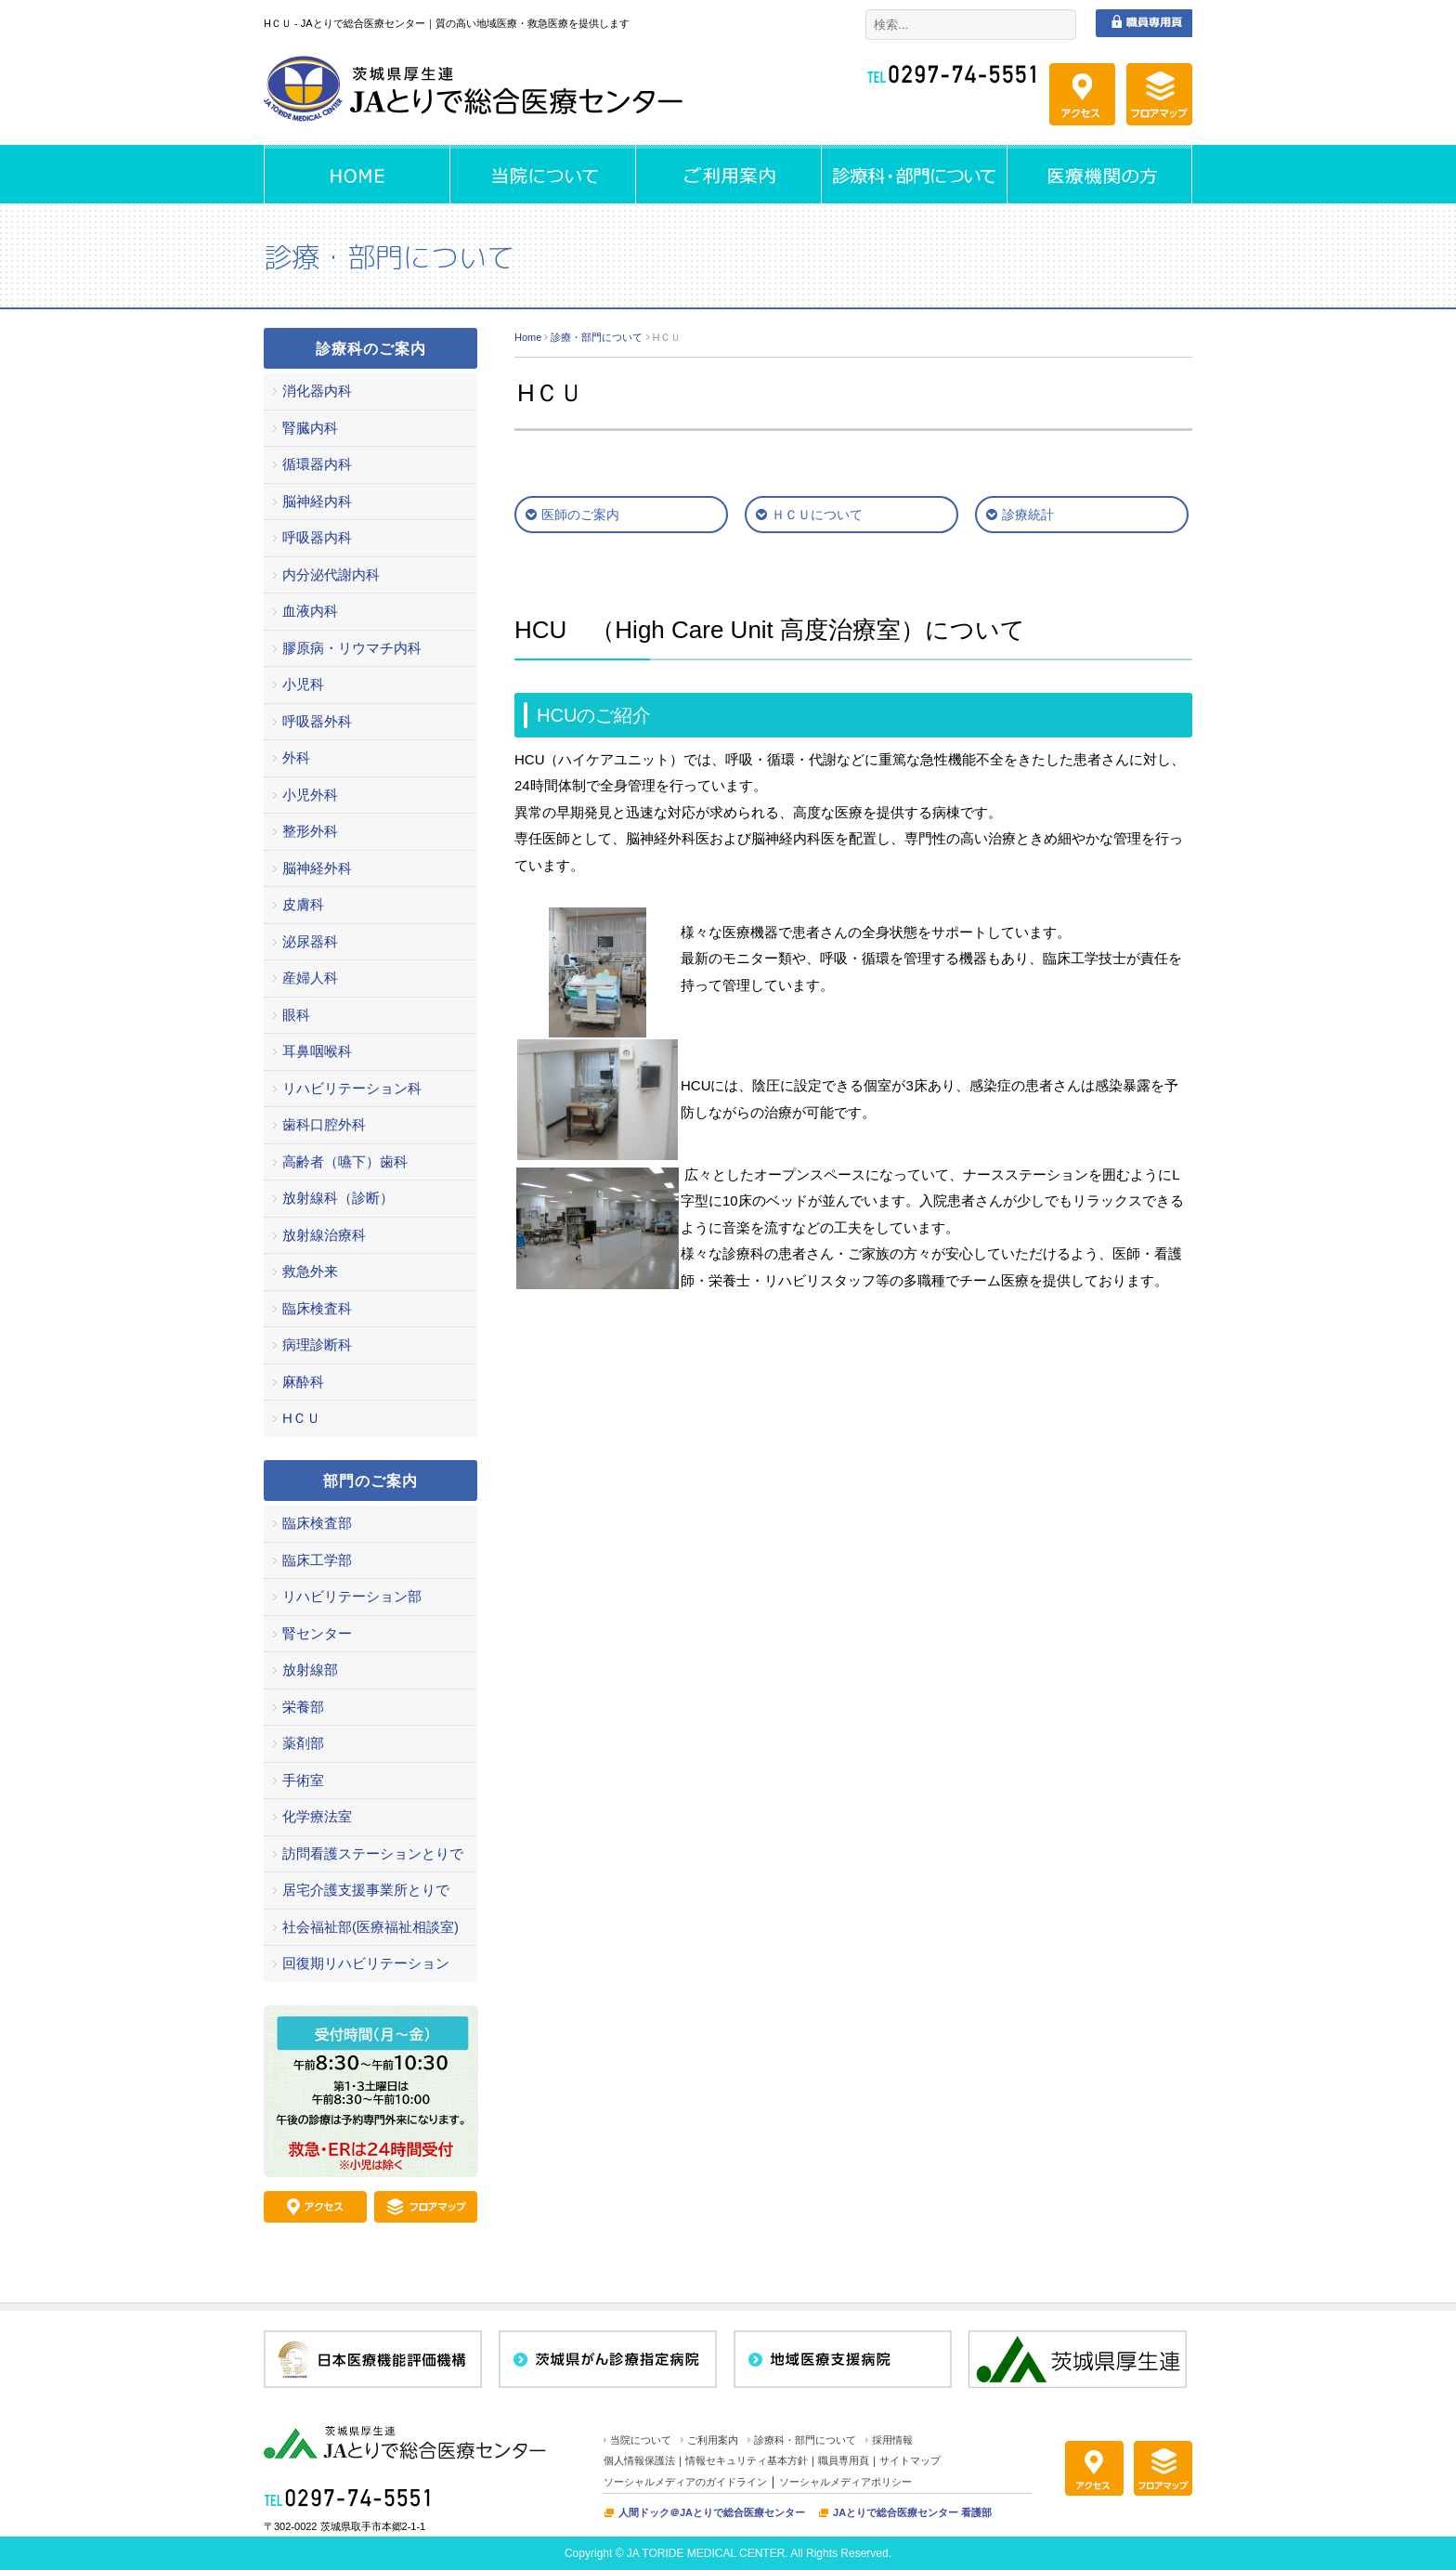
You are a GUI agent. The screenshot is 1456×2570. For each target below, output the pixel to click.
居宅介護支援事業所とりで (365, 1890)
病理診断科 (317, 1344)
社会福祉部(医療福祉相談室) (370, 1927)
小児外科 (310, 794)
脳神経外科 (317, 868)
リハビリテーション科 (352, 1088)
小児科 (303, 684)
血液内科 (310, 611)
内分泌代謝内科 (331, 574)
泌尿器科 (310, 941)
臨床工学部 (317, 1560)
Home (527, 337)
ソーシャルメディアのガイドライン (685, 2481)
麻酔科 (303, 1381)
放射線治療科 (324, 1235)
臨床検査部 (317, 1523)
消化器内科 (317, 390)
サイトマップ (910, 2460)
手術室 (303, 1780)
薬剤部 (303, 1743)
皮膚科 (303, 904)
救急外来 (310, 1271)
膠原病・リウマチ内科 (352, 648)
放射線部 (310, 1669)
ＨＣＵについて (817, 514)
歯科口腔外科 (324, 1124)
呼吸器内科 (317, 537)
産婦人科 (310, 977)
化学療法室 (317, 1816)
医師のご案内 (580, 514)
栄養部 (303, 1707)
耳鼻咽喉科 (317, 1051)
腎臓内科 (310, 428)
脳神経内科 (317, 501)
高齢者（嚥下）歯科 (345, 1161)
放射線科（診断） (338, 1198)
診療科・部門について (805, 2440)
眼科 (296, 1015)
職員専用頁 (843, 2460)
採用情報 (892, 2440)
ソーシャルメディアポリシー (845, 2481)
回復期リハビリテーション (365, 1963)
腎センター (317, 1633)
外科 (296, 757)
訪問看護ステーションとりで (372, 1853)
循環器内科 (317, 464)
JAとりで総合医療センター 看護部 (912, 2512)
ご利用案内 (712, 2440)
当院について (640, 2440)
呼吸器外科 (317, 721)
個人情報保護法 (639, 2460)
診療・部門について (597, 337)
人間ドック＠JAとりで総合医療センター (711, 2512)
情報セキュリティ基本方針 (746, 2460)
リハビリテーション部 (352, 1596)
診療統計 (1028, 514)
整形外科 (310, 831)
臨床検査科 (317, 1308)
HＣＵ (301, 1418)
